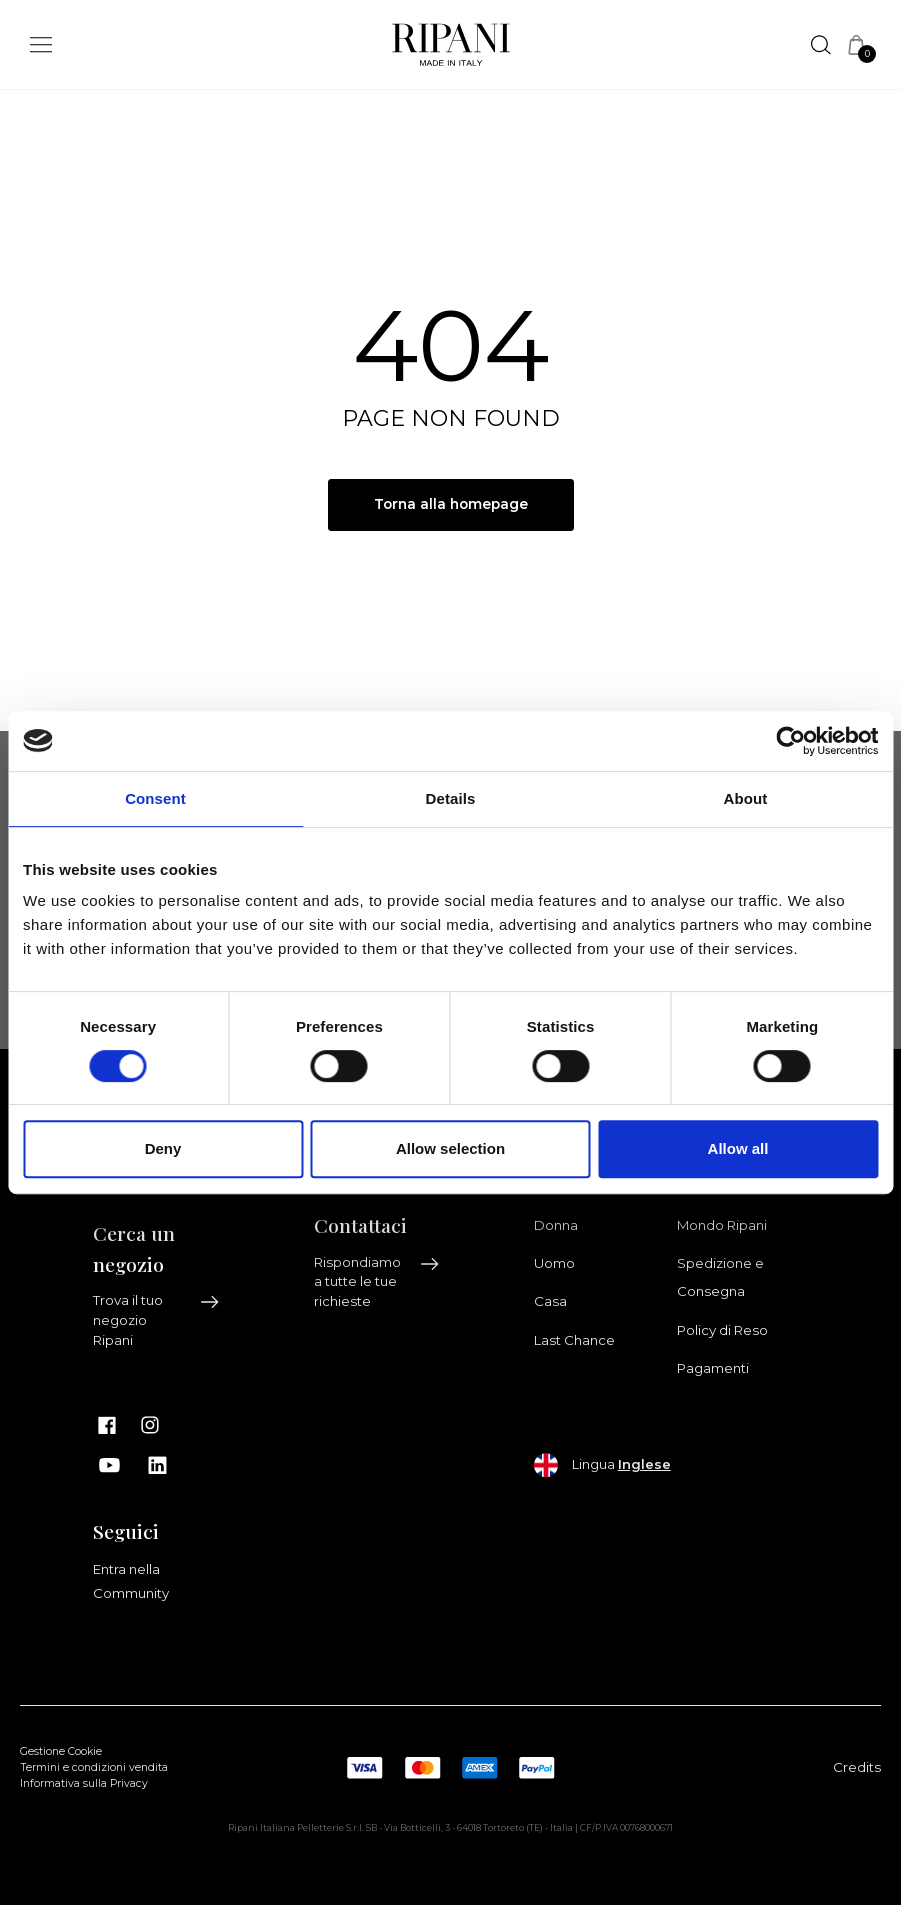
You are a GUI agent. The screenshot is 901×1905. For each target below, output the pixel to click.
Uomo (554, 1263)
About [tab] (746, 798)
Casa (550, 1302)
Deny (163, 1148)
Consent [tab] (155, 798)
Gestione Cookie (61, 1752)
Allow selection (450, 1148)
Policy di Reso (722, 1330)
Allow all (738, 1148)
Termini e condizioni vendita (94, 1768)
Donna (556, 1225)
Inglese (644, 1464)
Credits (857, 1767)
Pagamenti (713, 1369)
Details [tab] (451, 798)
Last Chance (574, 1340)
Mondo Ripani (722, 1225)
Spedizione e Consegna (720, 1277)
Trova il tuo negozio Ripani (156, 1321)
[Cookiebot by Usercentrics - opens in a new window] (790, 741)
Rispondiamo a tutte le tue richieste (377, 1282)
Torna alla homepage (450, 505)
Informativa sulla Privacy (84, 1783)
